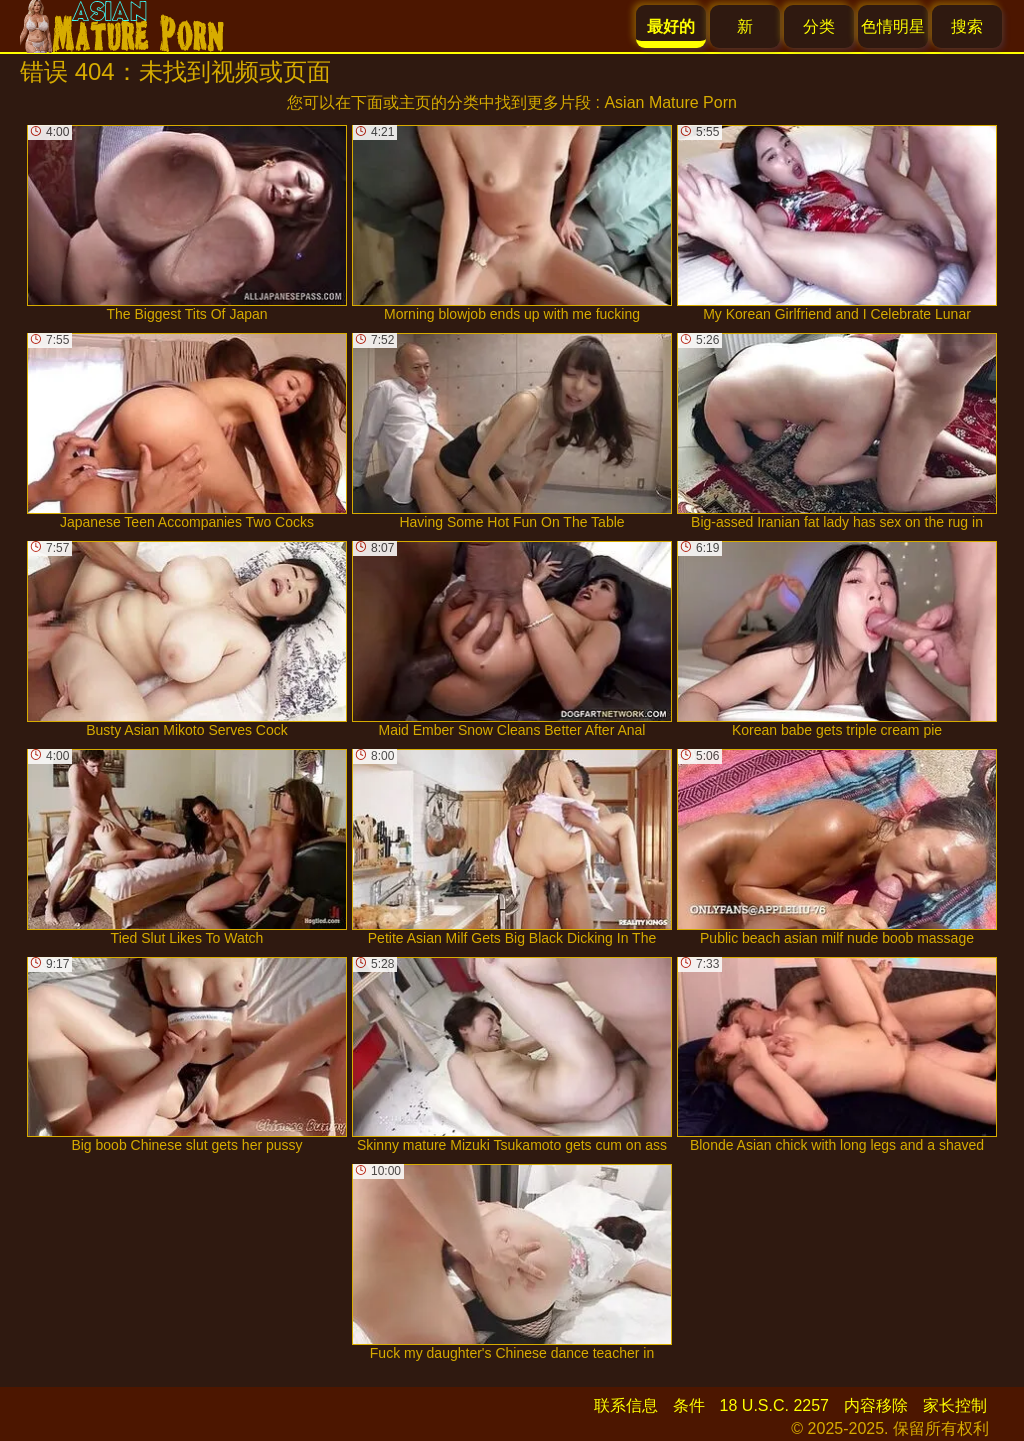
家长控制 (955, 1405)
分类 (819, 26)
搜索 (967, 26)
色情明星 (893, 26)
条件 (689, 1405)
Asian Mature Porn (670, 102)
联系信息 (626, 1405)
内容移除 (876, 1405)
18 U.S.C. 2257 (774, 1405)
